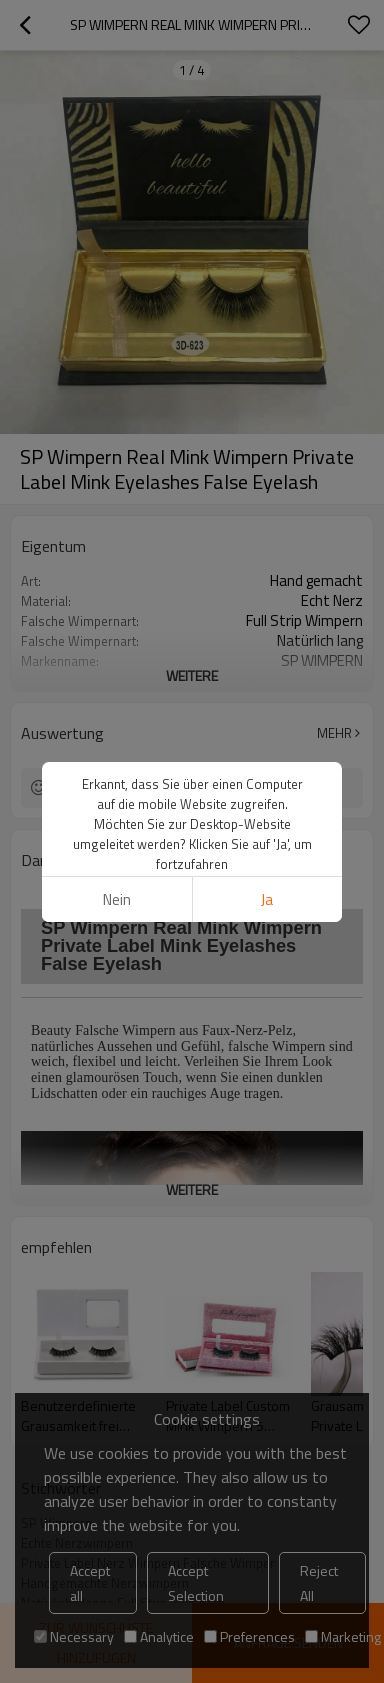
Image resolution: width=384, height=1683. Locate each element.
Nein (117, 899)
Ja (267, 899)
